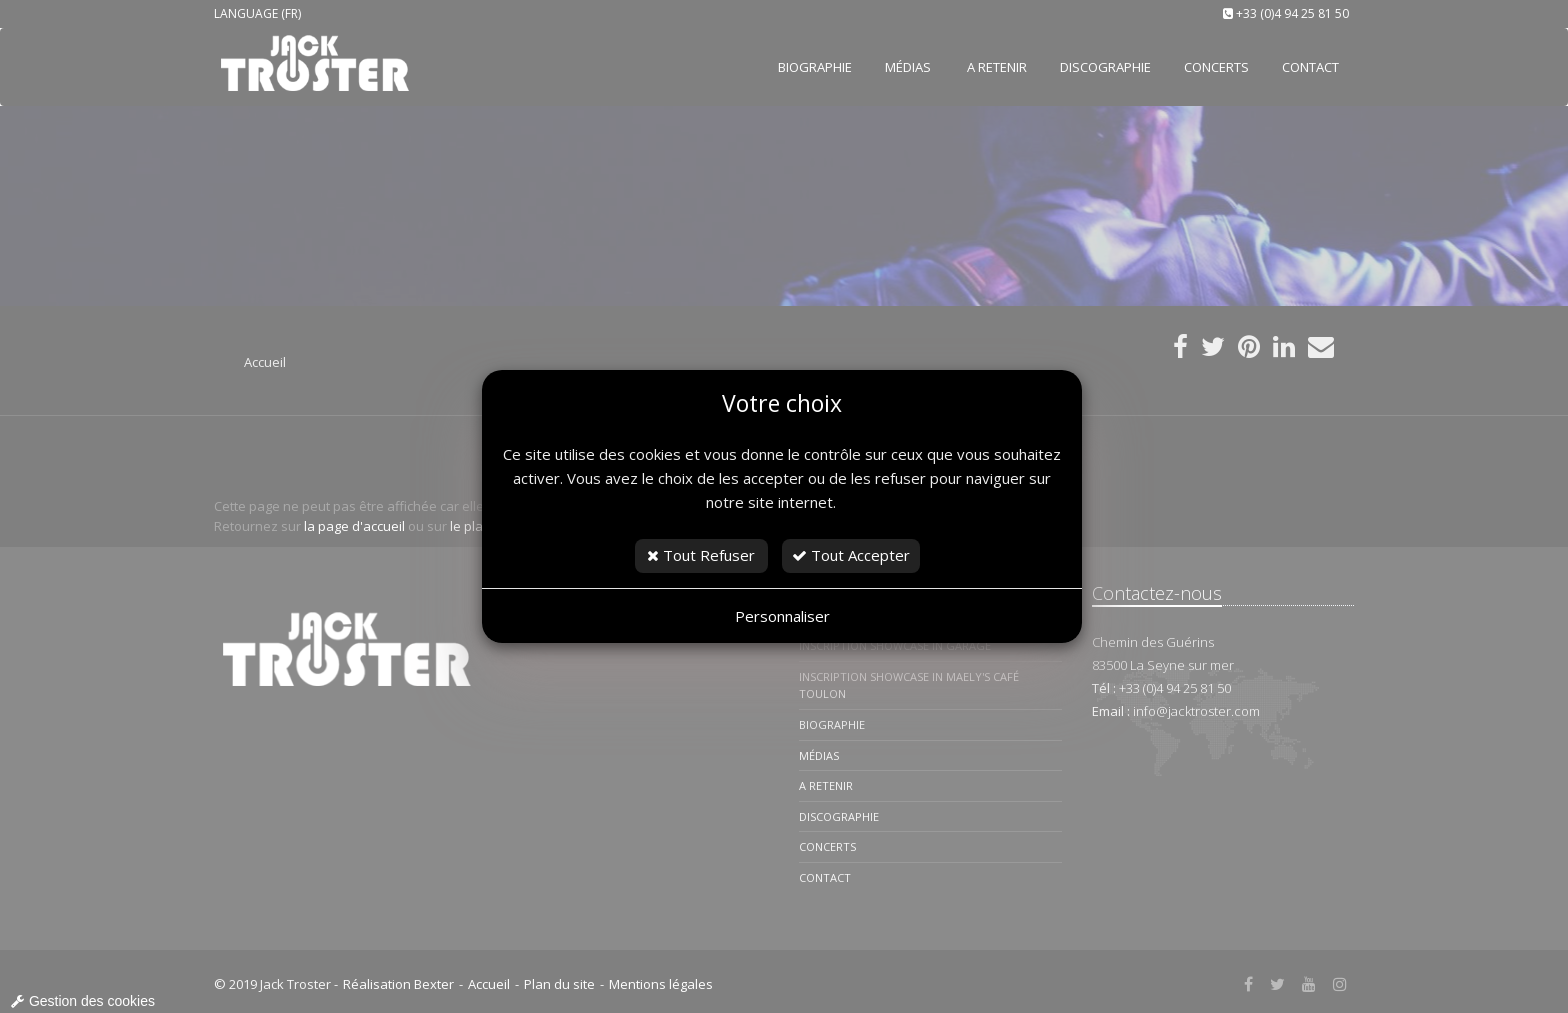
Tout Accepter (851, 555)
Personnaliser (782, 616)
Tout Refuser (701, 555)
